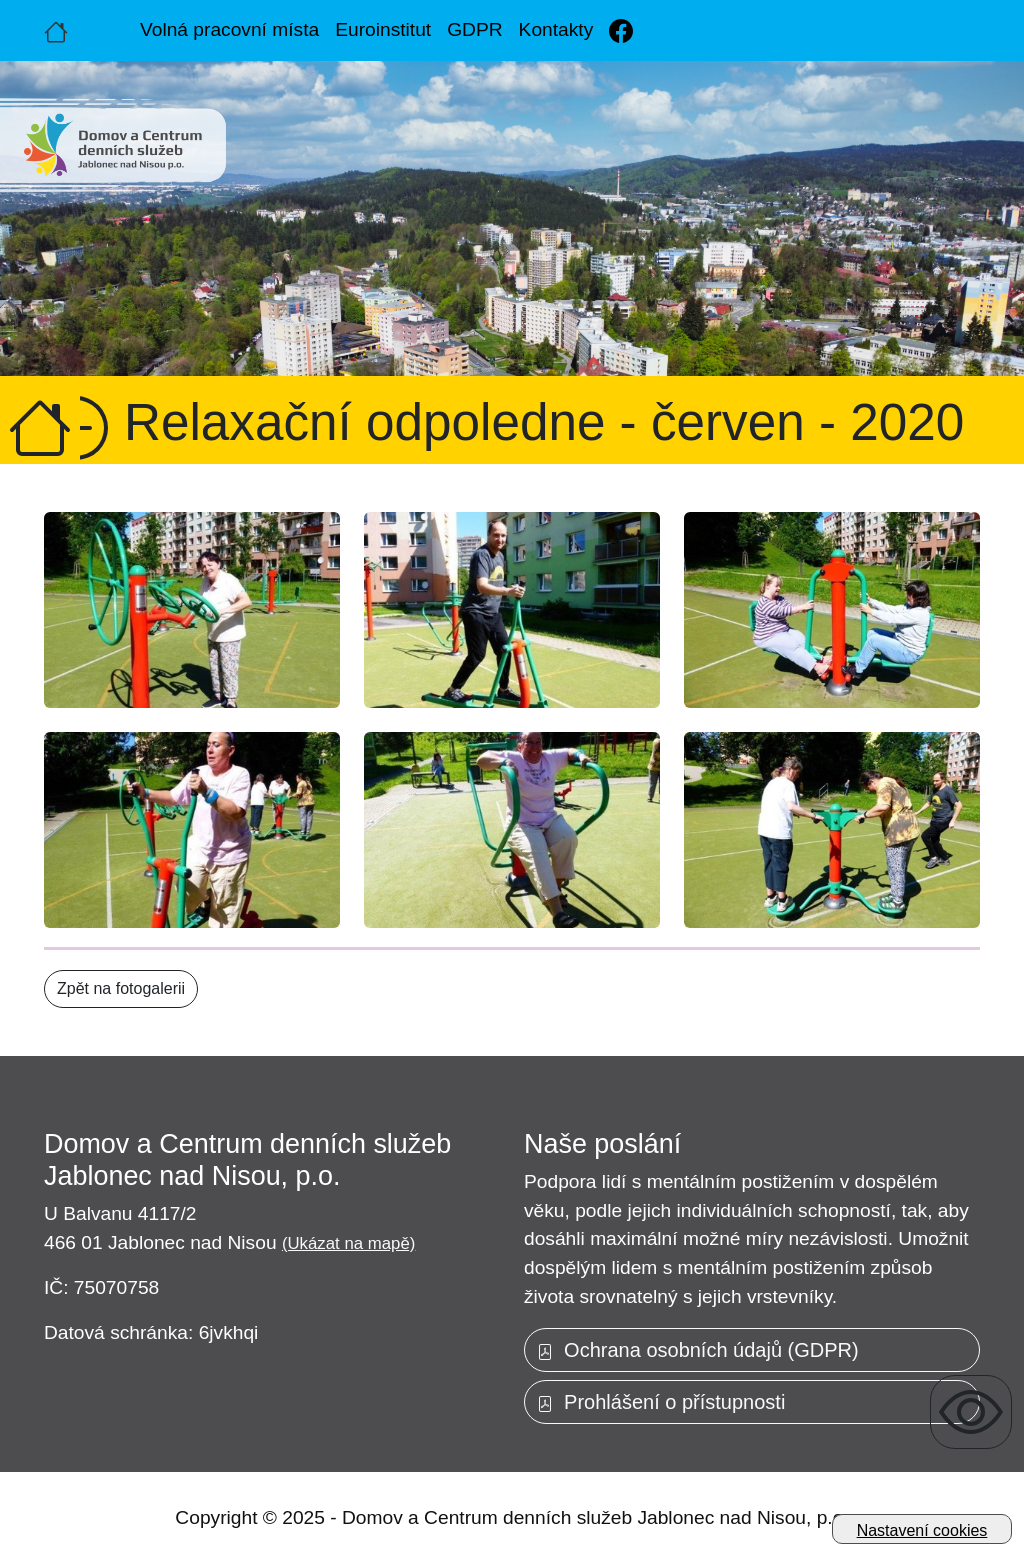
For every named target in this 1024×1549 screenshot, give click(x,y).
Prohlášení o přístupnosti (661, 1402)
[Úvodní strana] (56, 30)
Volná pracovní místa (229, 29)
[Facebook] (621, 30)
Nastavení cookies (922, 1530)
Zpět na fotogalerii (121, 988)
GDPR (474, 29)
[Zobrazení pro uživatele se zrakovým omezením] (971, 1412)
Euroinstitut (383, 29)
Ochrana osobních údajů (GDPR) (698, 1350)
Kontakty (556, 29)
